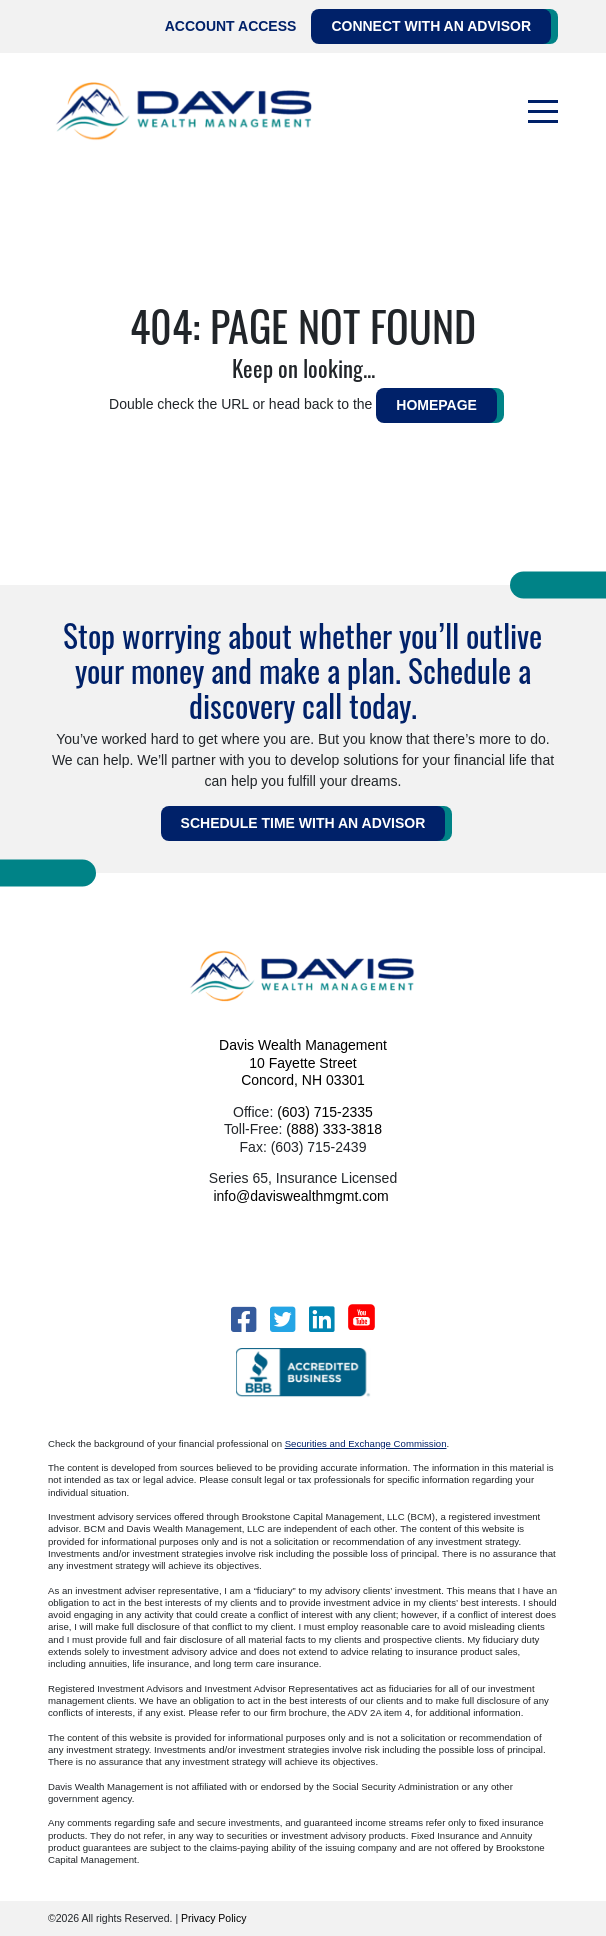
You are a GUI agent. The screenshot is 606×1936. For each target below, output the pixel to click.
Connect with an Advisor (431, 26)
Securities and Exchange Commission (366, 1443)
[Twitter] (282, 1319)
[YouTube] (361, 1317)
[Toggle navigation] (543, 112)
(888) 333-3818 (334, 1129)
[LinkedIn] (321, 1319)
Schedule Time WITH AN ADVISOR (303, 823)
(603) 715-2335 (325, 1112)
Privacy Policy (213, 1918)
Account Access (231, 26)
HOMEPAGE (436, 405)
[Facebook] (243, 1319)
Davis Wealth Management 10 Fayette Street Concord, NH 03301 (303, 1062)
